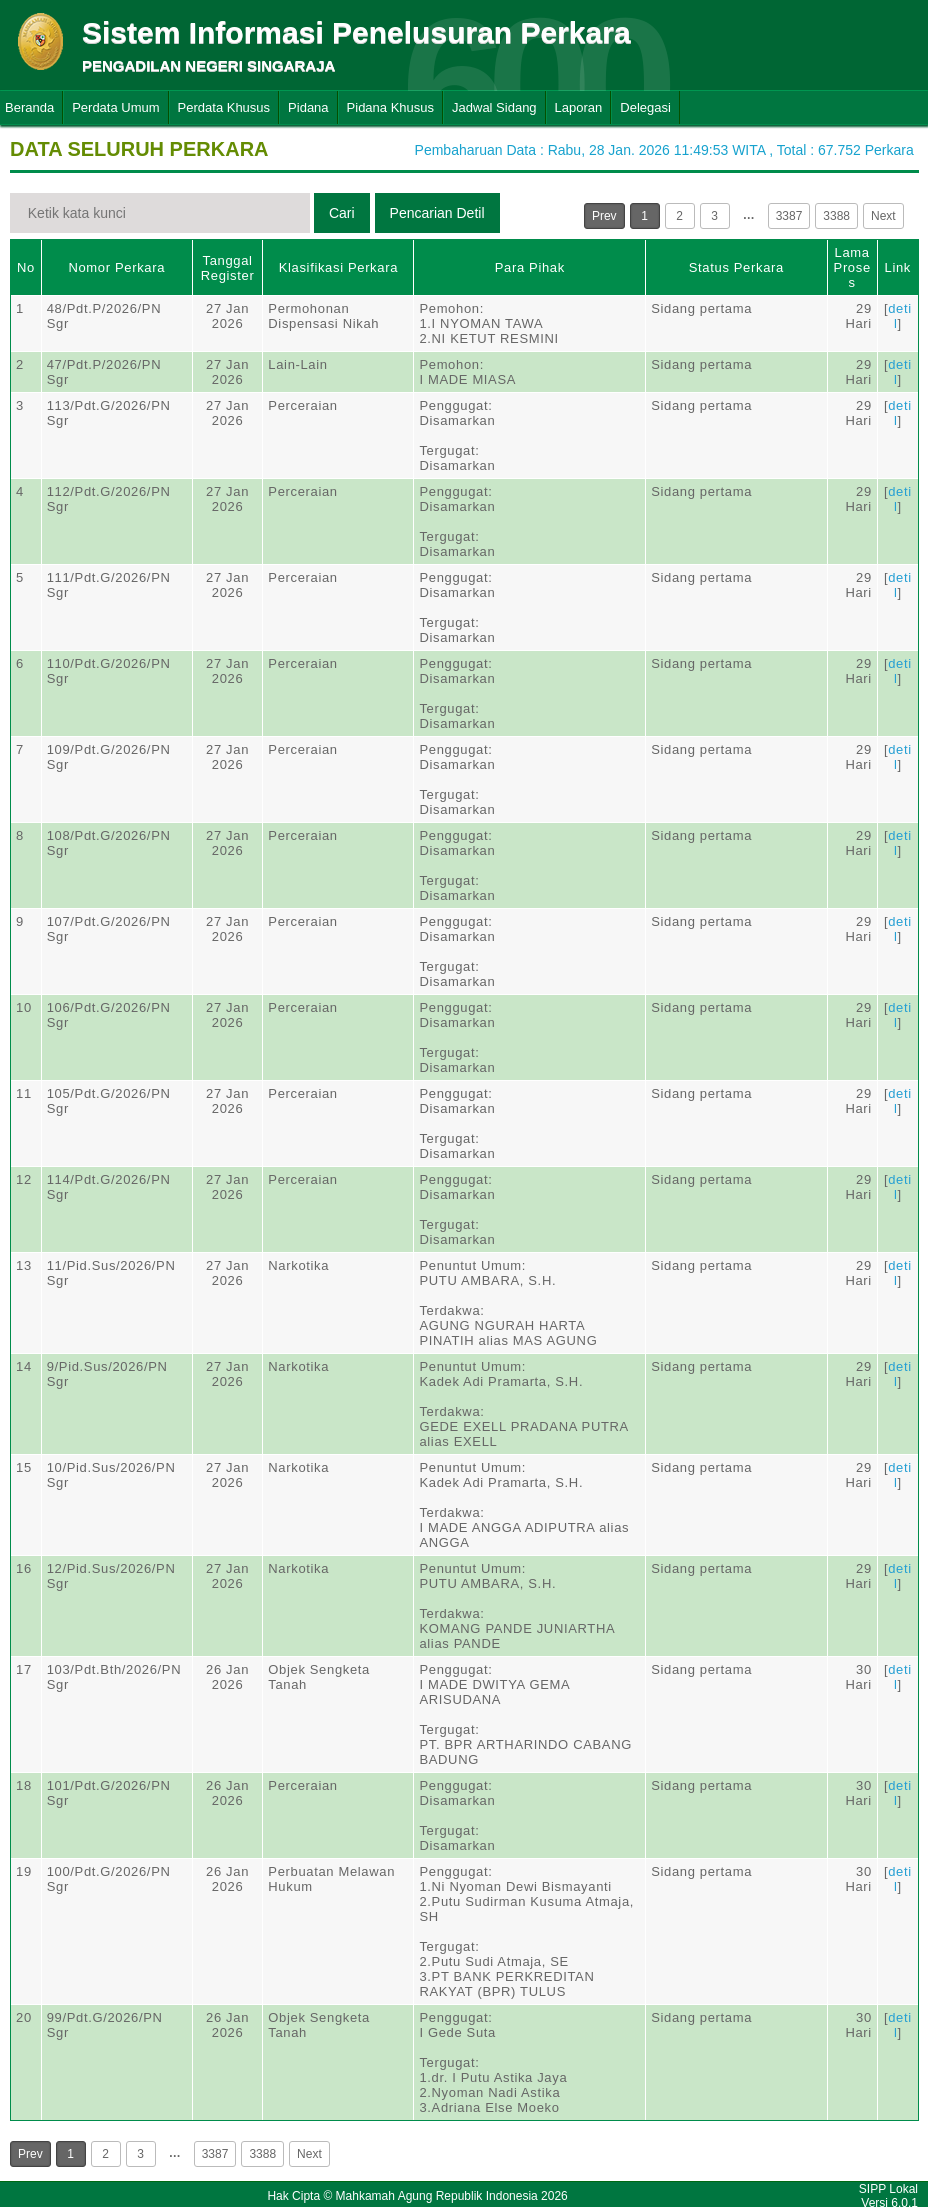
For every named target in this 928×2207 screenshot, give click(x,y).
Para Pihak (530, 267)
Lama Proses (852, 267)
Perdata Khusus (224, 107)
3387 (789, 216)
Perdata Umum (115, 107)
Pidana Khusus (390, 107)
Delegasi (645, 107)
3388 (836, 216)
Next (883, 216)
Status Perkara (736, 267)
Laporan (579, 107)
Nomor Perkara (116, 267)
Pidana (308, 107)
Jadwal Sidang (494, 107)
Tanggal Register (228, 268)
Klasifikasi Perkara (338, 267)
